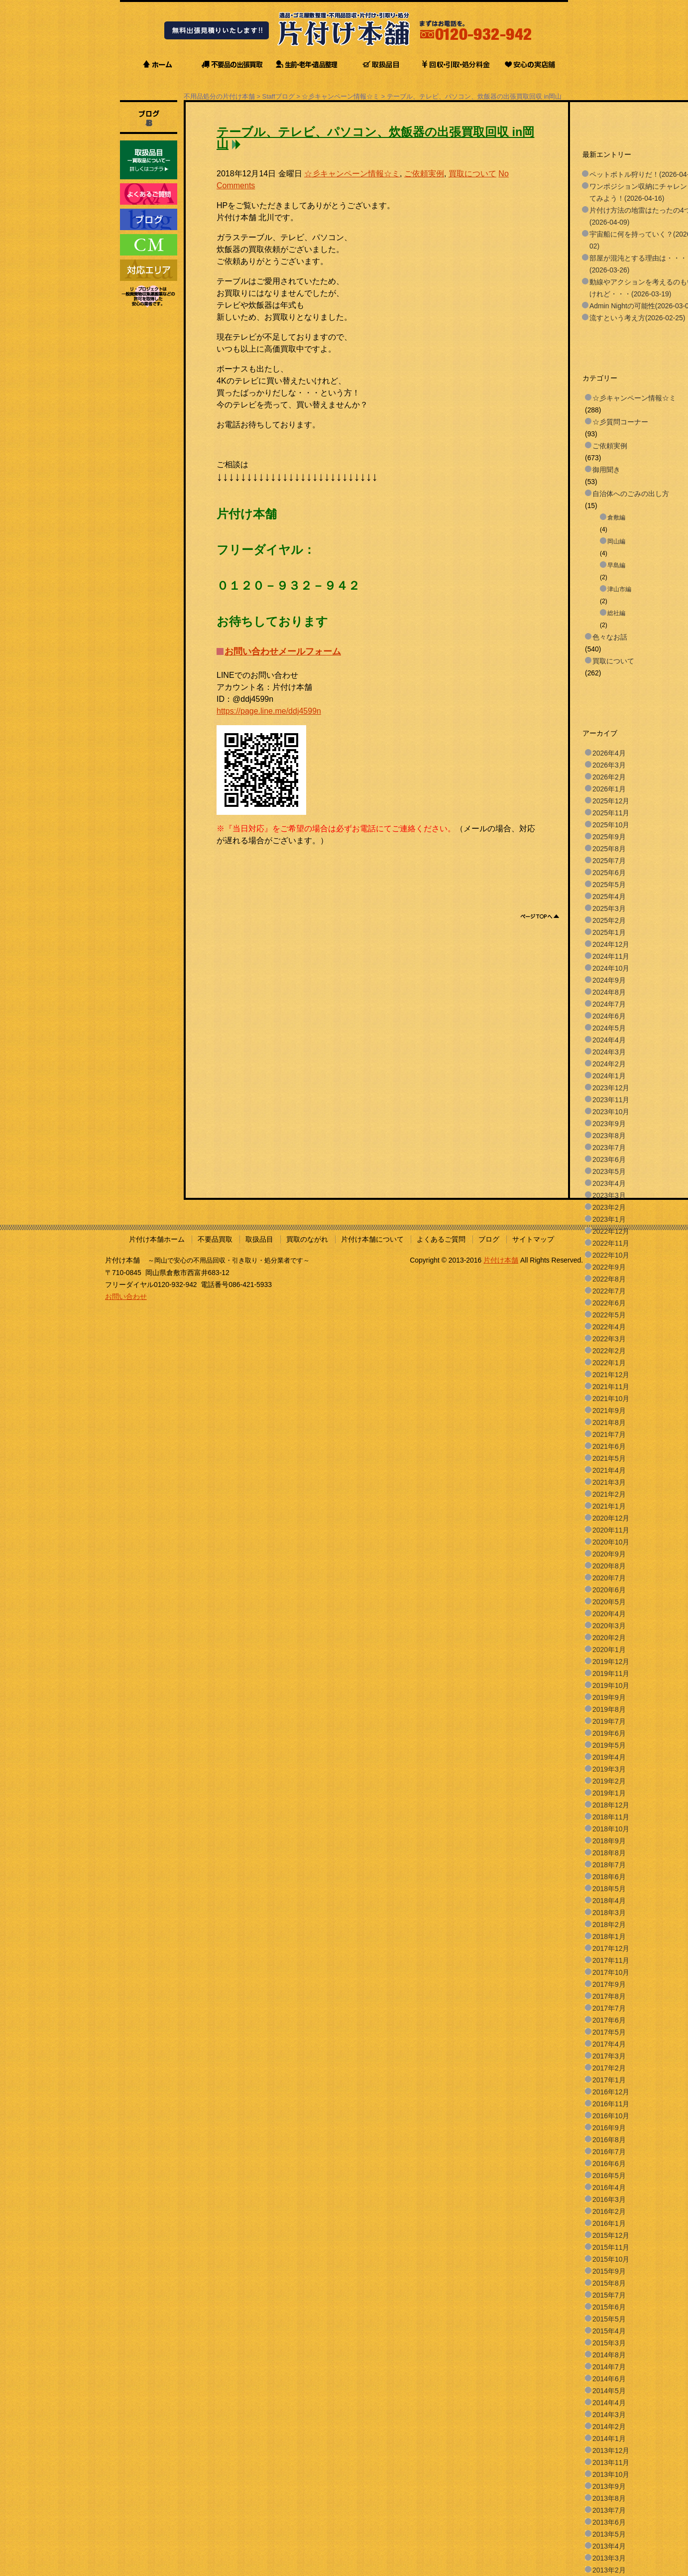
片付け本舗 (500, 1260)
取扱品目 (259, 1239)
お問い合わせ (126, 1296)
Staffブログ (278, 96)
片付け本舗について (372, 1239)
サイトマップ (533, 1239)
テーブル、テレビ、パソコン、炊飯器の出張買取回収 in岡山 (474, 96)
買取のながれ (307, 1239)
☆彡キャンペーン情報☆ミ (340, 96)
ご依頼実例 (424, 173)
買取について (472, 173)
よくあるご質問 (441, 1239)
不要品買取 (215, 1239)
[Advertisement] (398, 869)
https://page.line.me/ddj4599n (269, 711)
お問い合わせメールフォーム (283, 651)
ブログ (488, 1239)
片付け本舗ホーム (157, 1239)
